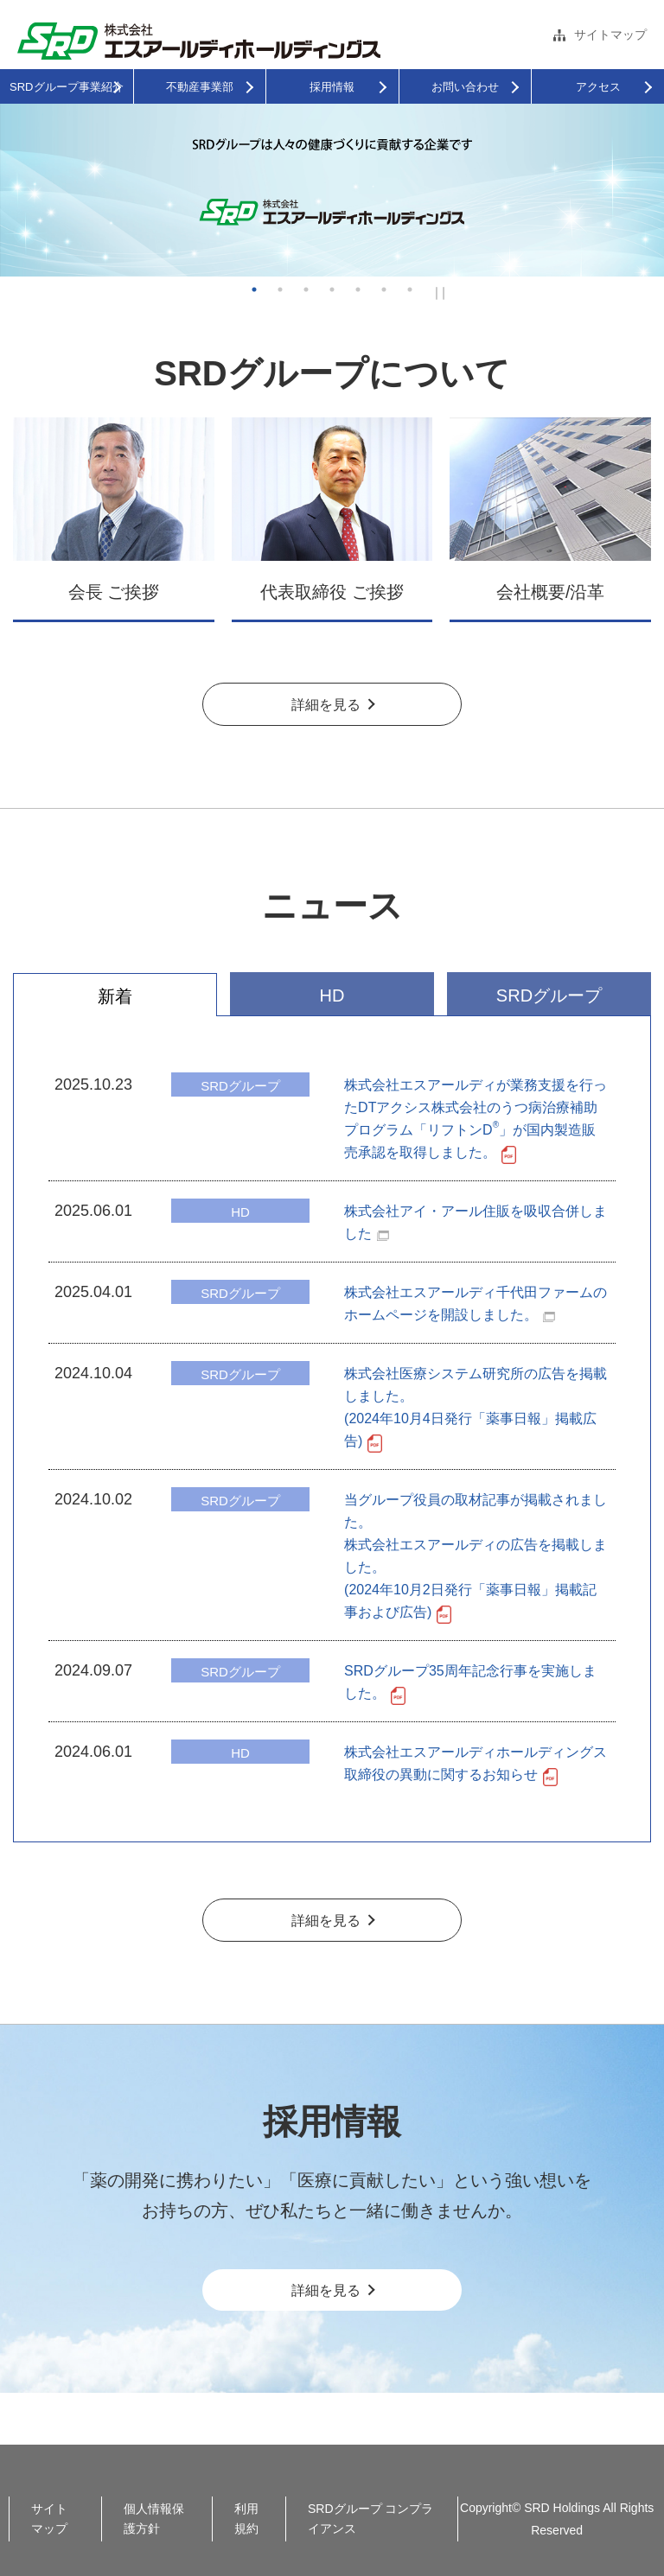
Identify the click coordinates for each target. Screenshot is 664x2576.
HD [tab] (332, 995)
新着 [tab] (115, 996)
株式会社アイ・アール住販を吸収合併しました (475, 1222)
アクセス (598, 86)
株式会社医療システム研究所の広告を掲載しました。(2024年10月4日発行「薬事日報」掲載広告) (475, 1408)
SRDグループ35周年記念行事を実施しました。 (470, 1682)
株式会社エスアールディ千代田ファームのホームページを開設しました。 (475, 1303)
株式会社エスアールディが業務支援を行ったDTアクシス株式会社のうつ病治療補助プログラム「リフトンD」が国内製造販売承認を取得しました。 (475, 1119)
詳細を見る (326, 704)
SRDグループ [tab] (549, 995)
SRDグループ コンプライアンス (370, 2518)
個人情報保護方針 (154, 2518)
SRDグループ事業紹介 (66, 86)
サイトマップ (610, 34)
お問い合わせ (465, 86)
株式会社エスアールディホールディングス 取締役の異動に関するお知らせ (475, 1764)
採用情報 (332, 86)
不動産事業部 (199, 86)
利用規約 (246, 2518)
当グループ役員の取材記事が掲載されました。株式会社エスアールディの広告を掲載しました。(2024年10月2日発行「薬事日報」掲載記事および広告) (475, 1556)
